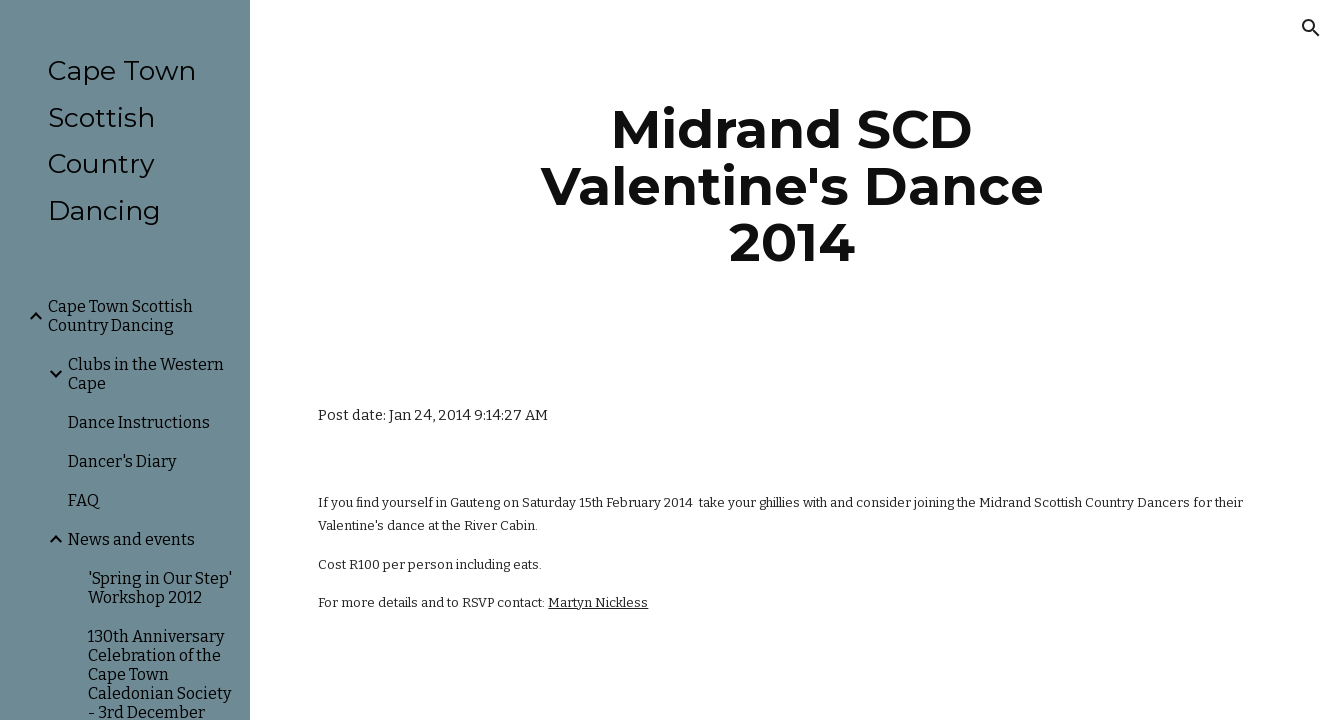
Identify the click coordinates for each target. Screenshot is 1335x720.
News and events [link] (131, 539)
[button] (1311, 28)
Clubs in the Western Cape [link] (146, 374)
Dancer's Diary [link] (122, 461)
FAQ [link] (83, 500)
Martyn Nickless (598, 602)
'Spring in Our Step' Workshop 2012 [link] (160, 588)
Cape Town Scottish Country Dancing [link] (120, 316)
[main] (792, 186)
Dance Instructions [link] (139, 422)
